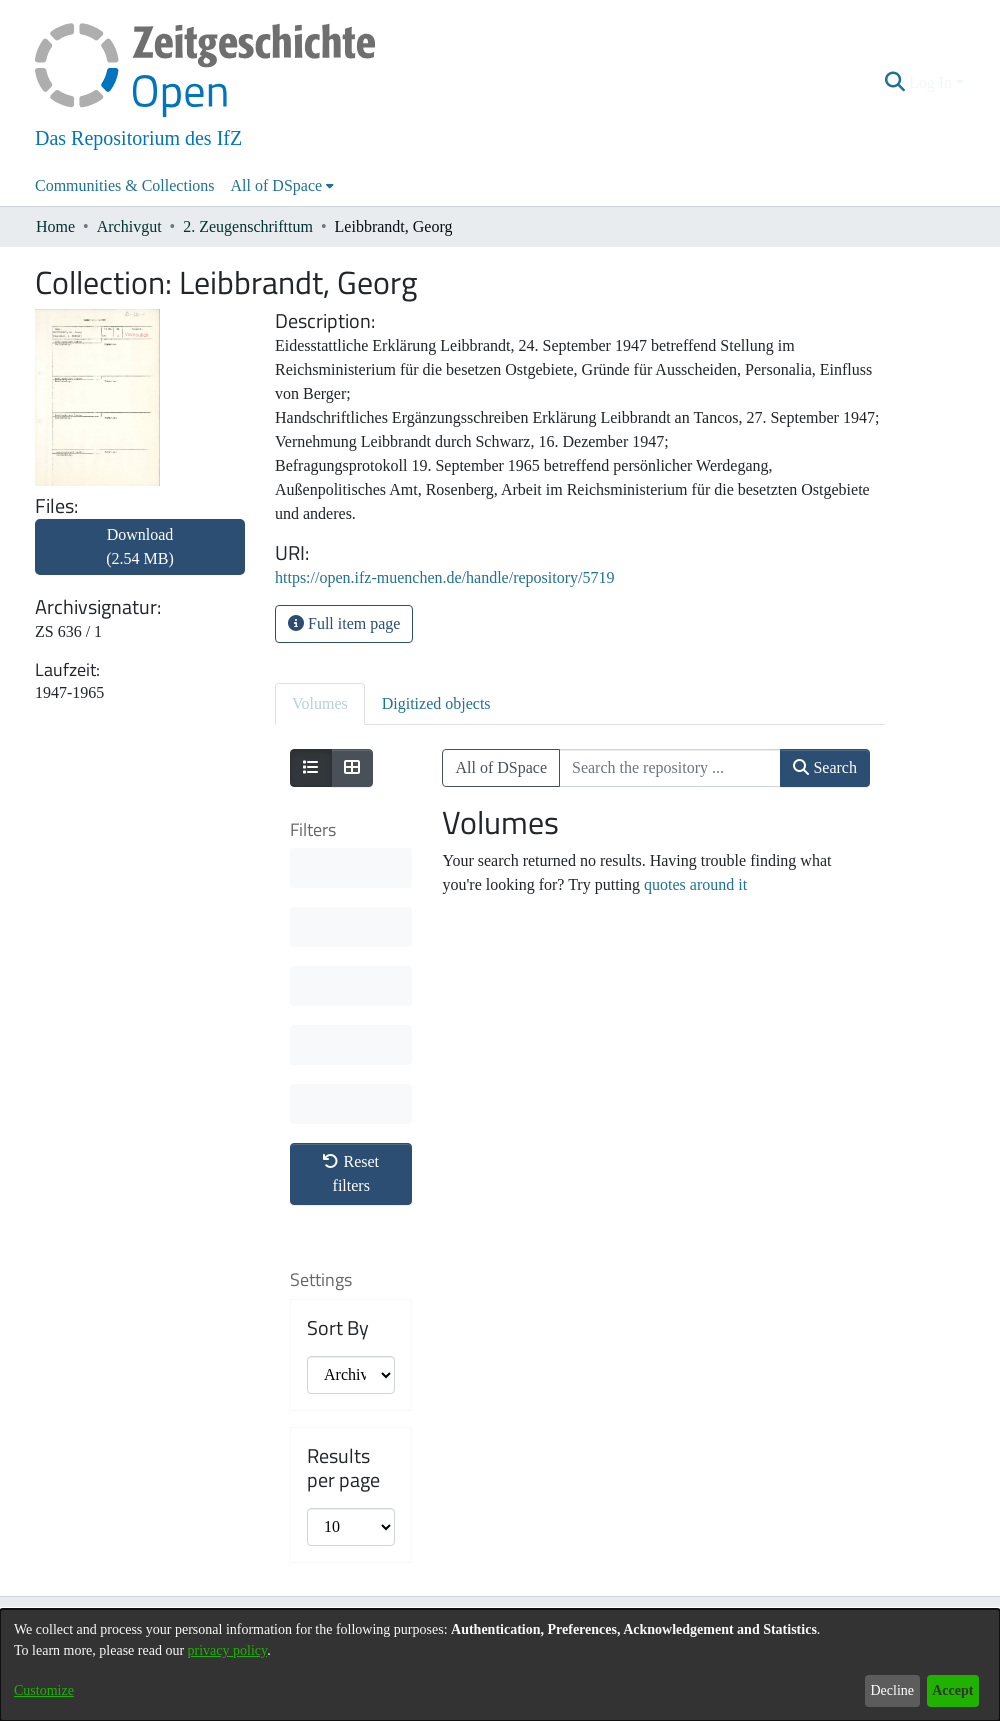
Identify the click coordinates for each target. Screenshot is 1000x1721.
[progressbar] (351, 868)
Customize (44, 1690)
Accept (952, 1690)
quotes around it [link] (695, 884)
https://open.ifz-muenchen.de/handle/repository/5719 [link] (444, 577)
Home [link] (55, 226)
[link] (140, 558)
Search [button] (825, 767)
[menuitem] (283, 186)
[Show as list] (311, 768)
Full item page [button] (344, 623)
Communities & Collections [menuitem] (125, 185)
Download (140, 546)
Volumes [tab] (320, 703)
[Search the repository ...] (670, 768)
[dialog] (500, 1665)
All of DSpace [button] (277, 185)
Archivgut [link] (129, 226)
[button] (895, 83)
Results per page (343, 1468)
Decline (892, 1690)
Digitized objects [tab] (436, 703)
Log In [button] (932, 82)
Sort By (338, 1328)
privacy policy (228, 1650)
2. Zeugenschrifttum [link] (248, 226)
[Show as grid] (352, 768)
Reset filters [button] (351, 1173)
